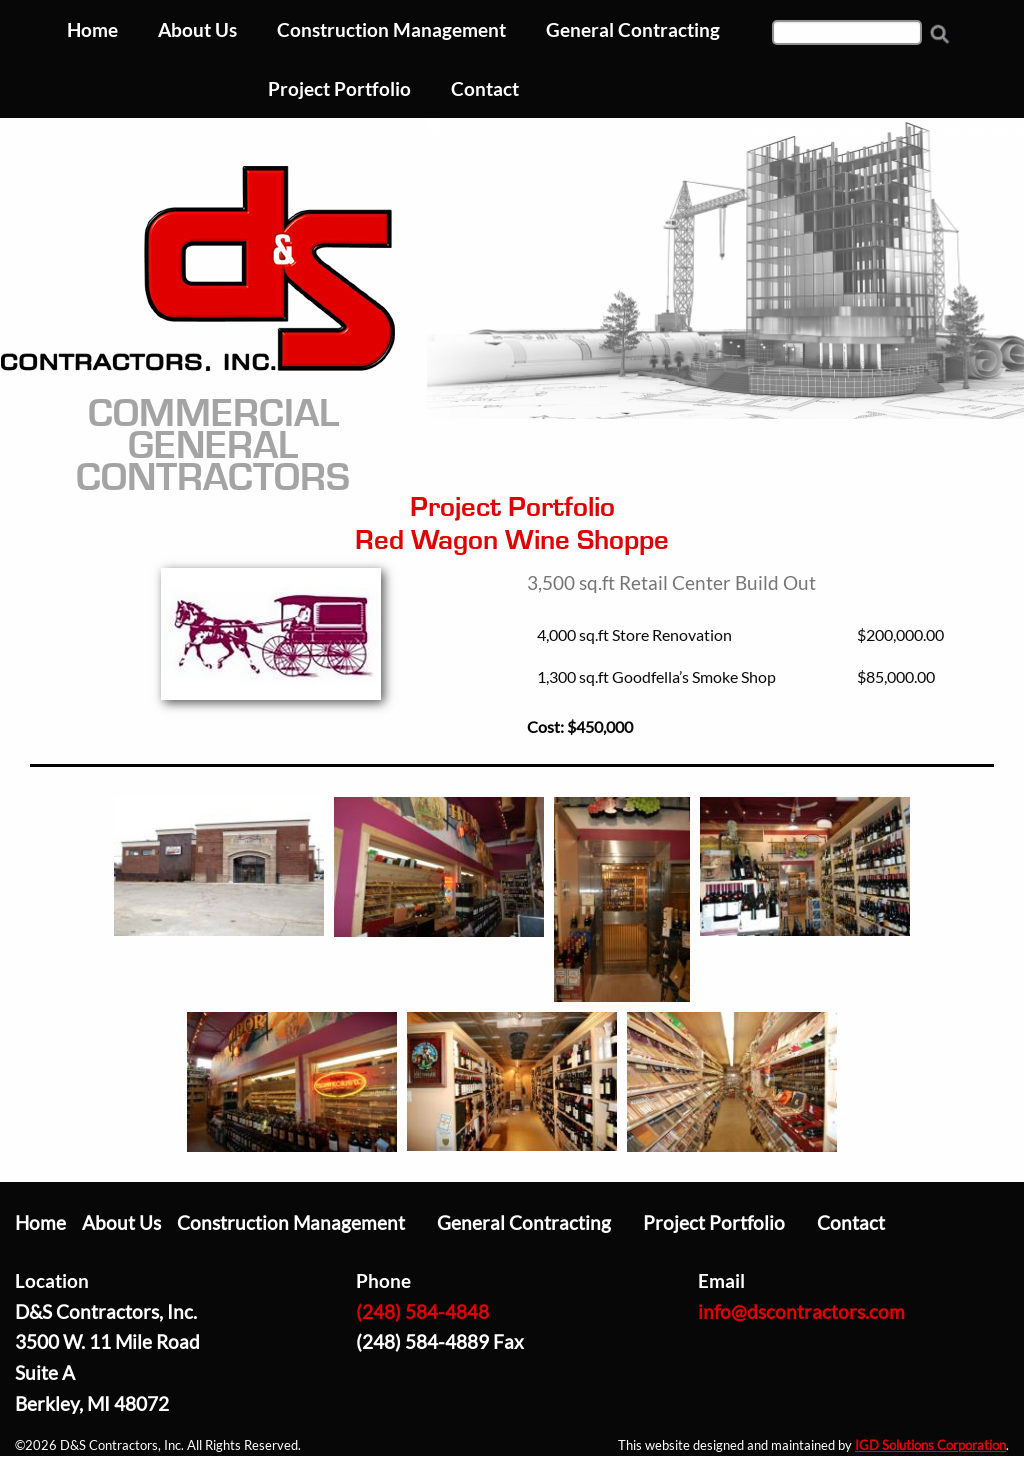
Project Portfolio (714, 1222)
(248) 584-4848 (422, 1311)
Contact (851, 1222)
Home (40, 1222)
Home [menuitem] (92, 29)
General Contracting (524, 1222)
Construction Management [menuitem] (391, 29)
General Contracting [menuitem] (633, 29)
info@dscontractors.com (801, 1311)
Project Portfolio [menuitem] (339, 88)
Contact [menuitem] (485, 88)
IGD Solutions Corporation (930, 1445)
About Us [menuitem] (197, 29)
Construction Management (291, 1222)
